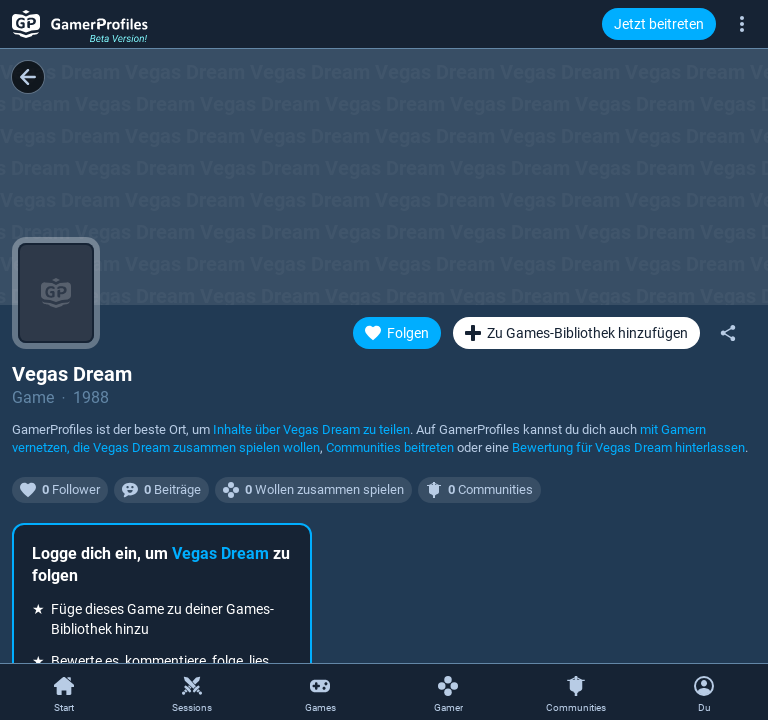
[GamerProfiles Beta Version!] (80, 24)
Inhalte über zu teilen (311, 429)
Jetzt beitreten (659, 24)
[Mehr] (742, 23)
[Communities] (576, 693)
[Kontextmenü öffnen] (704, 692)
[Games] (320, 693)
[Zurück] (28, 77)
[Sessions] (192, 693)
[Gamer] (448, 693)
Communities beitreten (390, 447)
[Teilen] (728, 333)
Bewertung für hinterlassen (628, 447)
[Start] (64, 693)
